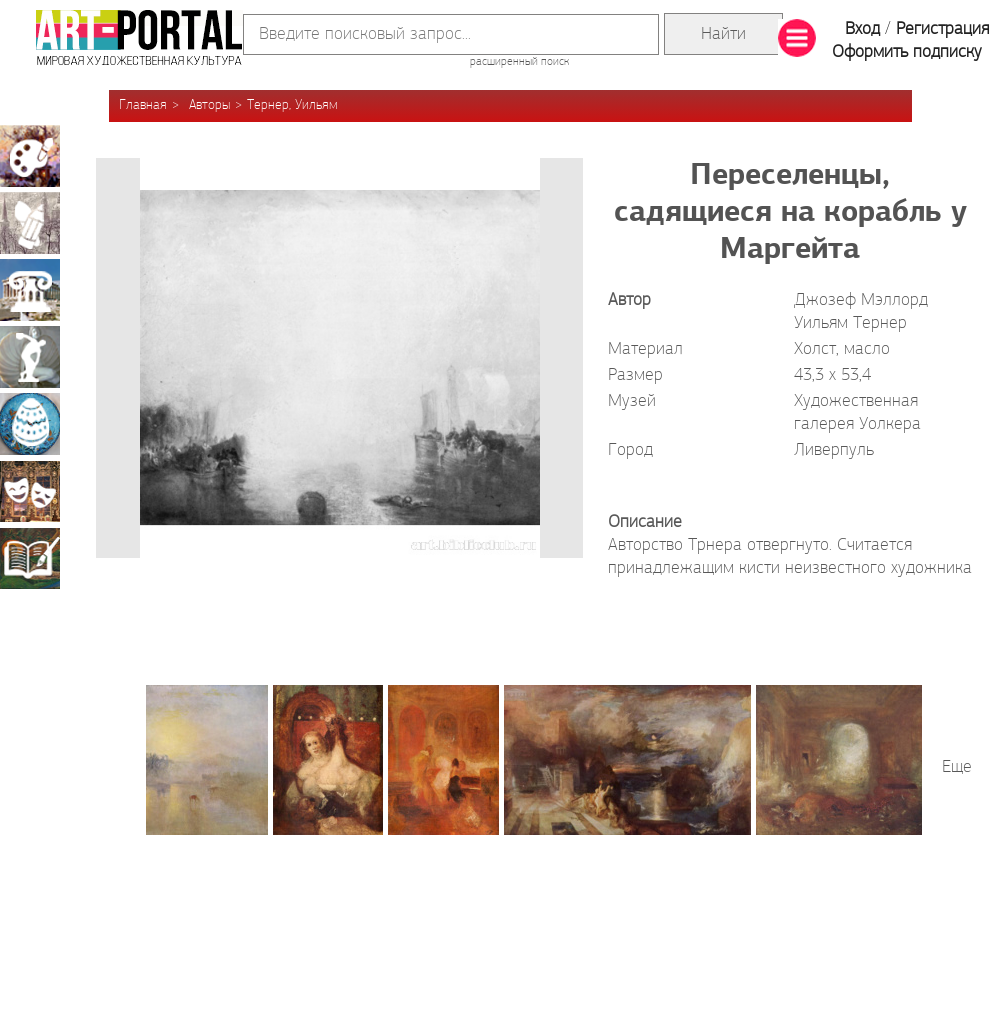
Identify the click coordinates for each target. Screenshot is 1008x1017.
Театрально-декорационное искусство (30, 491)
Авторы (209, 105)
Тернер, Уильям (292, 105)
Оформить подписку (907, 52)
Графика (30, 223)
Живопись (30, 156)
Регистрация (942, 29)
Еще (957, 767)
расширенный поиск (519, 62)
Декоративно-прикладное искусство (30, 424)
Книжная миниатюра (30, 558)
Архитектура (30, 290)
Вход (862, 29)
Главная (143, 105)
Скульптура (30, 357)
